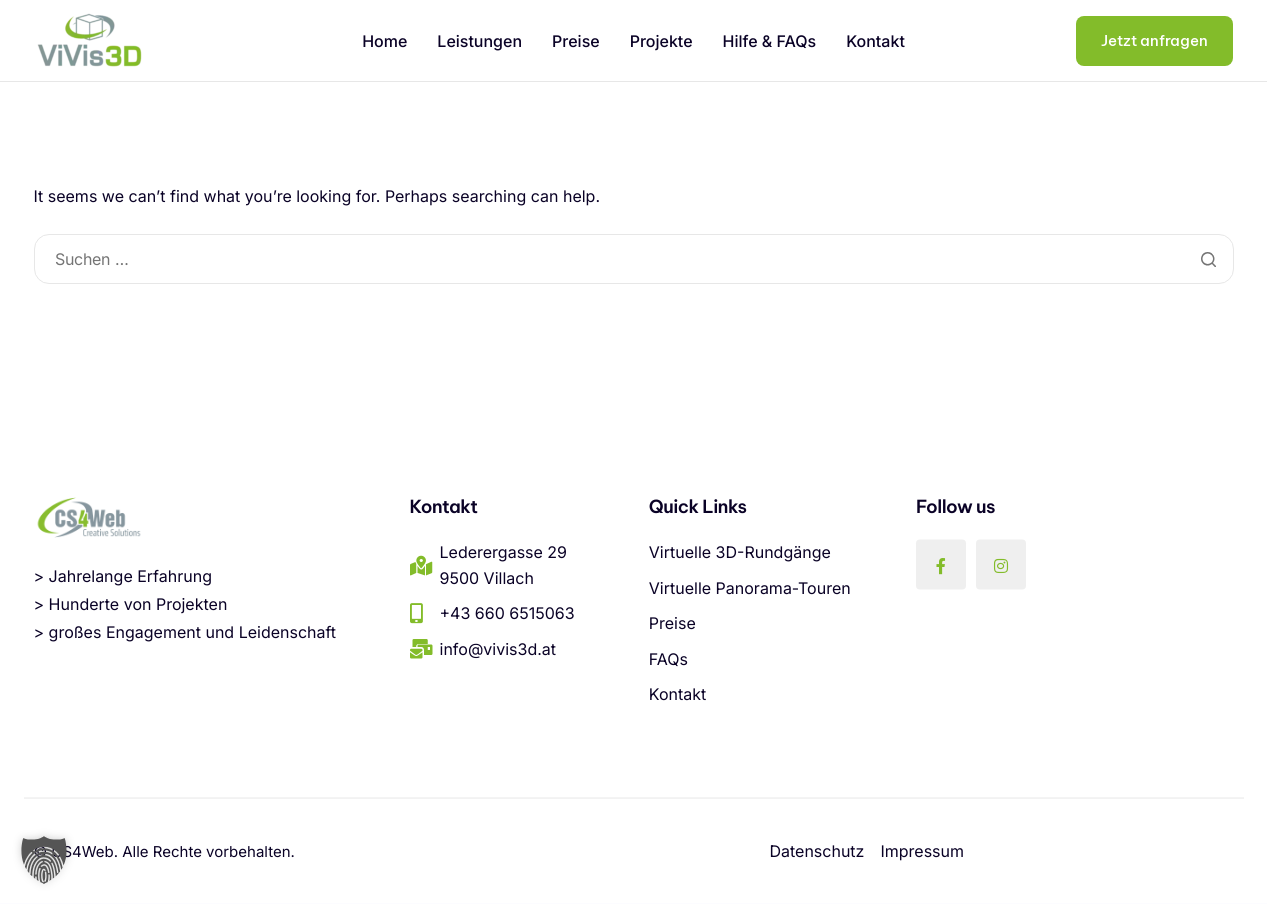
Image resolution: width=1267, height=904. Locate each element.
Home (384, 41)
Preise (576, 41)
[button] (44, 860)
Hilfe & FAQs (770, 41)
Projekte (661, 41)
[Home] (89, 39)
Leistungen (479, 41)
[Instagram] (1001, 564)
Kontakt (875, 41)
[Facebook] (941, 564)
